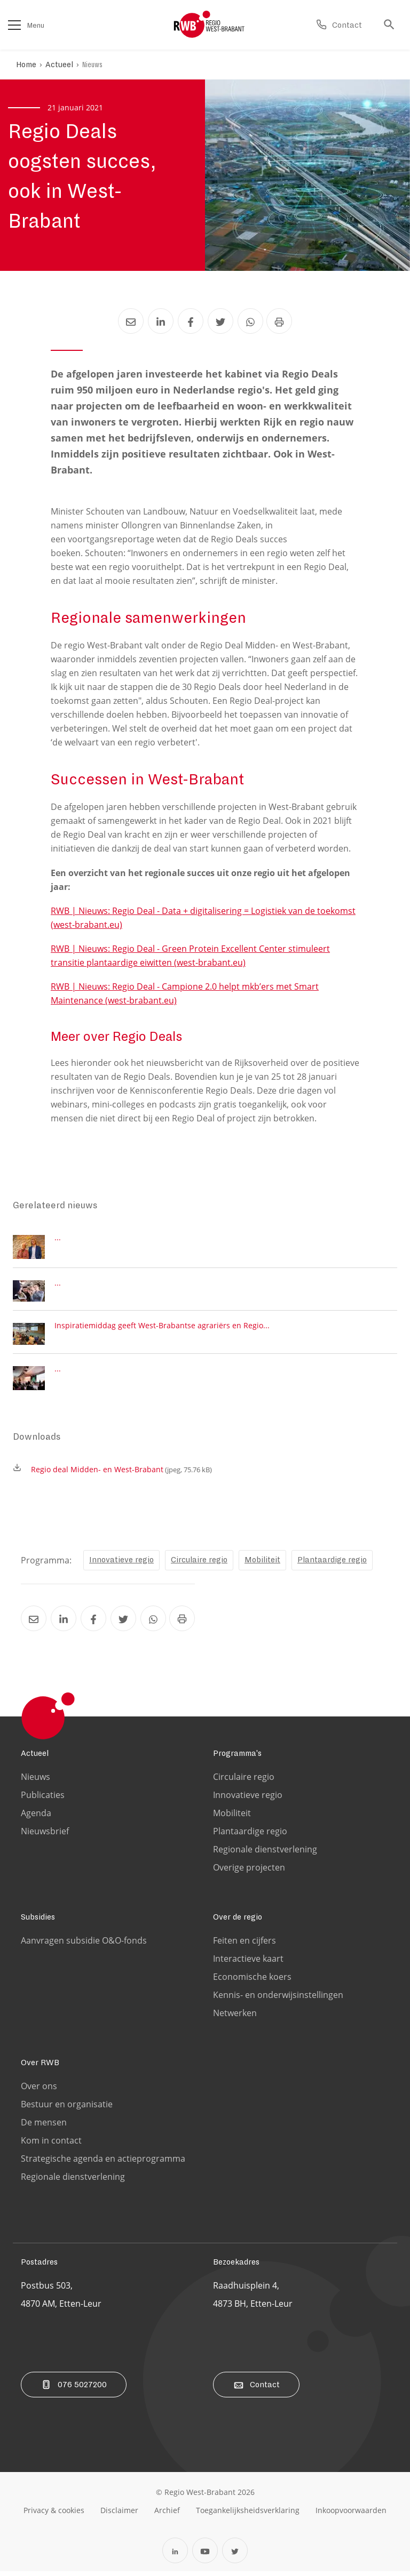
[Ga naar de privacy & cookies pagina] (53, 2514)
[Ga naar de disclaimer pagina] (119, 2514)
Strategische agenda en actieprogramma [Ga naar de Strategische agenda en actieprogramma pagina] (103, 2163)
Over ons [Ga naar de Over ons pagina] (39, 2091)
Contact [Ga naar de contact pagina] (256, 2389)
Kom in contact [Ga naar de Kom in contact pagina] (51, 2145)
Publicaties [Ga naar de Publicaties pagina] (43, 1799)
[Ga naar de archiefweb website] (167, 2514)
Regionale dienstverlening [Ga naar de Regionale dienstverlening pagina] (265, 1854)
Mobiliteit (262, 1564)
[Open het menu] (14, 24)
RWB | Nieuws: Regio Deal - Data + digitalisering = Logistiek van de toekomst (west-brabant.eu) (203, 917)
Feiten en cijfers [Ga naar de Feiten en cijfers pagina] (244, 1945)
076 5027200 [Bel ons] (74, 2389)
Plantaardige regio (332, 1564)
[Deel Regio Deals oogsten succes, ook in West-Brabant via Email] (130, 321)
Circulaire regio (199, 1564)
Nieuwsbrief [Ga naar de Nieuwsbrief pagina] (45, 1836)
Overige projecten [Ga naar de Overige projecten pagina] (249, 1872)
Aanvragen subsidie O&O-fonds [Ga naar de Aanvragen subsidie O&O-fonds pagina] (84, 1945)
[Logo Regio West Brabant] (209, 24)
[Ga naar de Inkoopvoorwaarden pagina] (351, 2514)
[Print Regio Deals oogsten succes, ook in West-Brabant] (280, 321)
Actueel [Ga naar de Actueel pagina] (35, 1758)
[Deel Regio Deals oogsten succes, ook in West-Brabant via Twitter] (220, 321)
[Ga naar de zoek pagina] (392, 25)
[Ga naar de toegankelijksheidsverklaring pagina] (247, 2514)
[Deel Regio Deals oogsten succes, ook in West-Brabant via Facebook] (190, 321)
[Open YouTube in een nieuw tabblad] (205, 2555)
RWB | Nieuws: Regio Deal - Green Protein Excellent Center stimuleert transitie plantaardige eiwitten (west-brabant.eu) (190, 955)
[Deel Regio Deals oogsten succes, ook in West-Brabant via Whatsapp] (250, 321)
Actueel (60, 64)
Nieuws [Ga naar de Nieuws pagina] (35, 1781)
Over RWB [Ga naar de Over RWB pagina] (40, 2067)
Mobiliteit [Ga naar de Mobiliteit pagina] (232, 1818)
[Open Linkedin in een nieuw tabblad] (175, 2555)
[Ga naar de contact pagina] (339, 25)
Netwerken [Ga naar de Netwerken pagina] (235, 2018)
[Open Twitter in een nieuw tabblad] (235, 2555)
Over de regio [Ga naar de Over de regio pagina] (237, 1921)
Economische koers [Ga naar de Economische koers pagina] (252, 1981)
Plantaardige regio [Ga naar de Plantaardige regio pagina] (250, 1836)
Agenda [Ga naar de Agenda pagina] (36, 1818)
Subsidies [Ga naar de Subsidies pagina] (38, 1921)
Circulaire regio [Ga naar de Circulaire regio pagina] (243, 1781)
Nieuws (93, 64)
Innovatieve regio (121, 1564)
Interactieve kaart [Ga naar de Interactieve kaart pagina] (248, 1963)
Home (26, 64)
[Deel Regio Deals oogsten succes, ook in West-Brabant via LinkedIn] (160, 321)
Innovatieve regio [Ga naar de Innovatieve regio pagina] (247, 1799)
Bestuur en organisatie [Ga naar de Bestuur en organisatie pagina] (67, 2109)
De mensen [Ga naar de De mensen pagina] (44, 2127)
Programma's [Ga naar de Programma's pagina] (237, 1758)
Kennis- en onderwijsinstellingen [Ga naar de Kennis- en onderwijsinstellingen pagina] (278, 1999)
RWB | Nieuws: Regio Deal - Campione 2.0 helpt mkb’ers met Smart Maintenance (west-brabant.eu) (185, 993)
